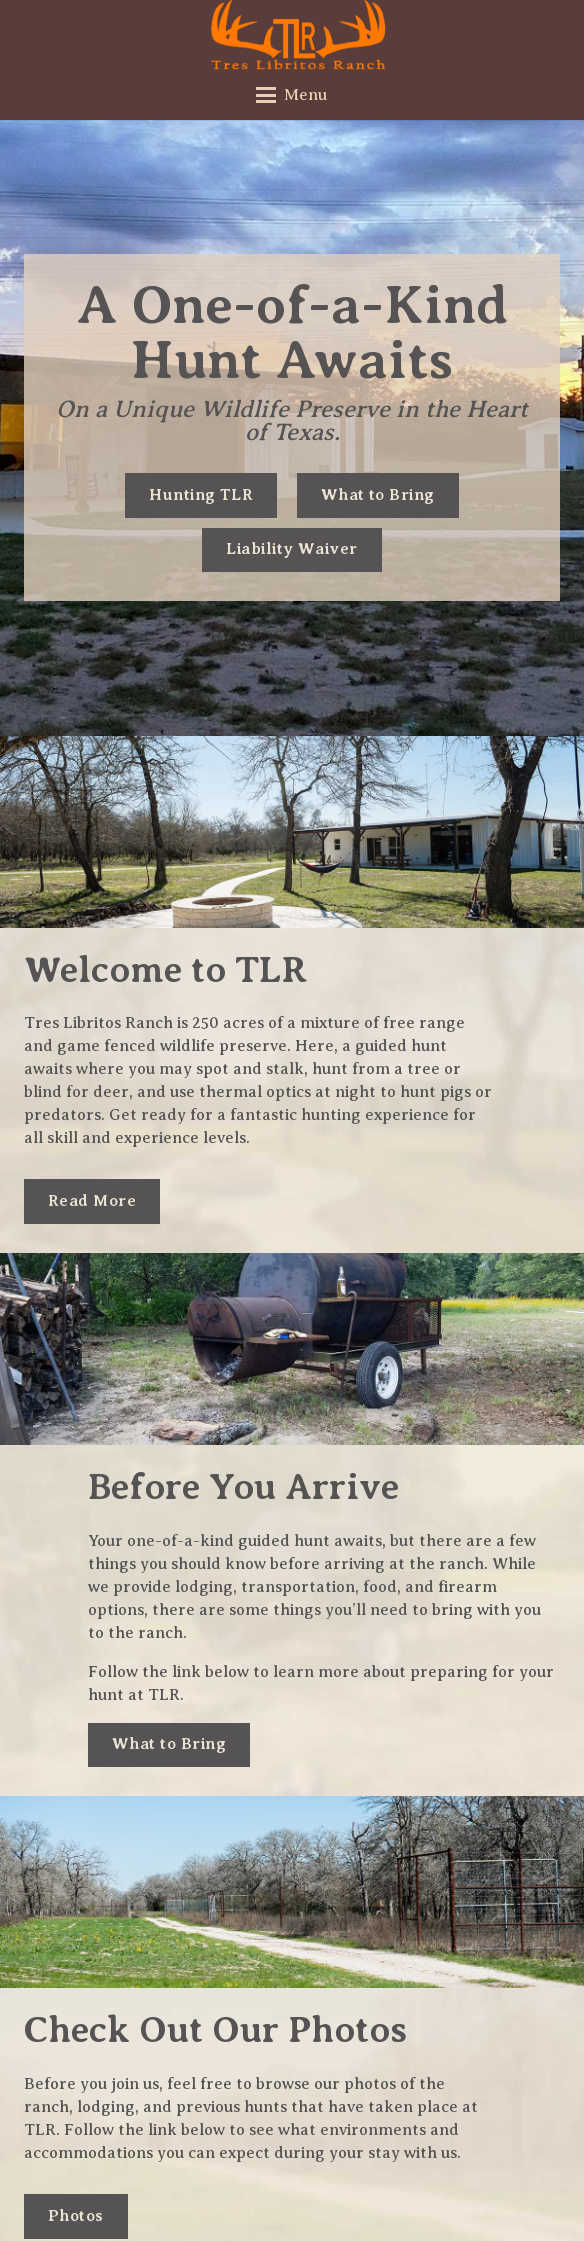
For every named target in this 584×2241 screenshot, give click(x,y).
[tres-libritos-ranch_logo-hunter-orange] (299, 35)
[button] (292, 95)
